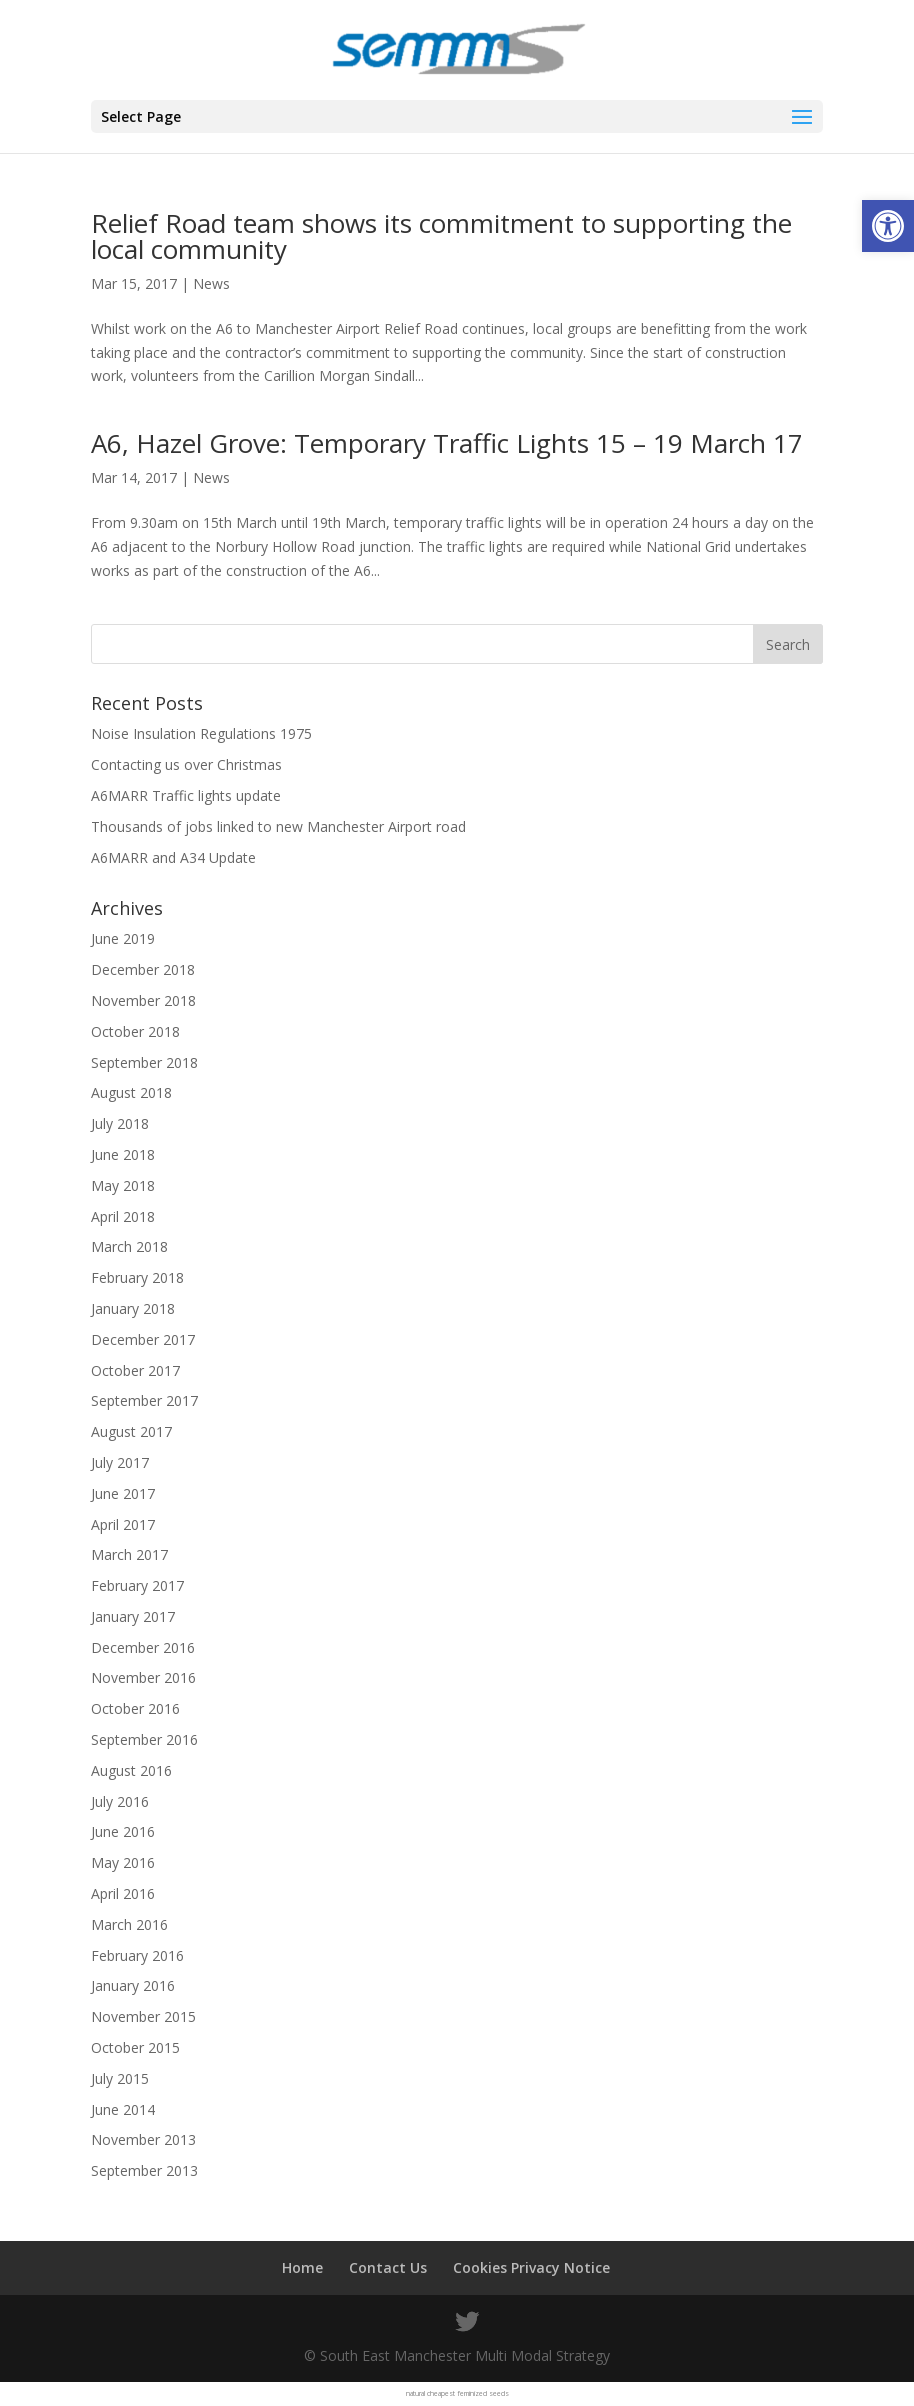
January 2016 (133, 1985)
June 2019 (123, 938)
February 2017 (137, 1585)
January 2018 (133, 1308)
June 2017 (123, 1493)
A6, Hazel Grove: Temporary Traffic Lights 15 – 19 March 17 (447, 443)
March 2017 (129, 1554)
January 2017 (133, 1616)
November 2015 (143, 2016)
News (211, 283)
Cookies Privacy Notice (531, 2267)
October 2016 (135, 1708)
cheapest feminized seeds (468, 2393)
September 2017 (144, 1400)
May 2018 (123, 1185)
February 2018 (137, 1277)
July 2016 (120, 1801)
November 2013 (143, 2139)
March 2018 (129, 1246)
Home (302, 2267)
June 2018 (123, 1154)
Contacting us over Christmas (186, 764)
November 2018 (143, 1000)
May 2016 (123, 1862)
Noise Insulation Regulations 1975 (201, 733)
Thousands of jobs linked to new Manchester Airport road (278, 826)
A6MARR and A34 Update (173, 857)
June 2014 (123, 2109)
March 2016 (129, 1924)
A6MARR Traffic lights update (186, 795)
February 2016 (137, 1955)
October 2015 (135, 2047)
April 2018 (123, 1216)
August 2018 (131, 1092)
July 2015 (120, 2078)
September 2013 (144, 2170)
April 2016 (123, 1893)
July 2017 (120, 1462)
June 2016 (123, 1831)
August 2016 (131, 1770)
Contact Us (388, 2267)
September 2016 (144, 1739)
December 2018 (143, 969)
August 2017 (131, 1431)
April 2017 (123, 1524)
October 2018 (135, 1031)
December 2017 (143, 1339)
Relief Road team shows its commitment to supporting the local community (441, 236)
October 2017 (135, 1370)
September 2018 (144, 1062)
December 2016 (143, 1647)
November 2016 (143, 1677)
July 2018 (120, 1123)
